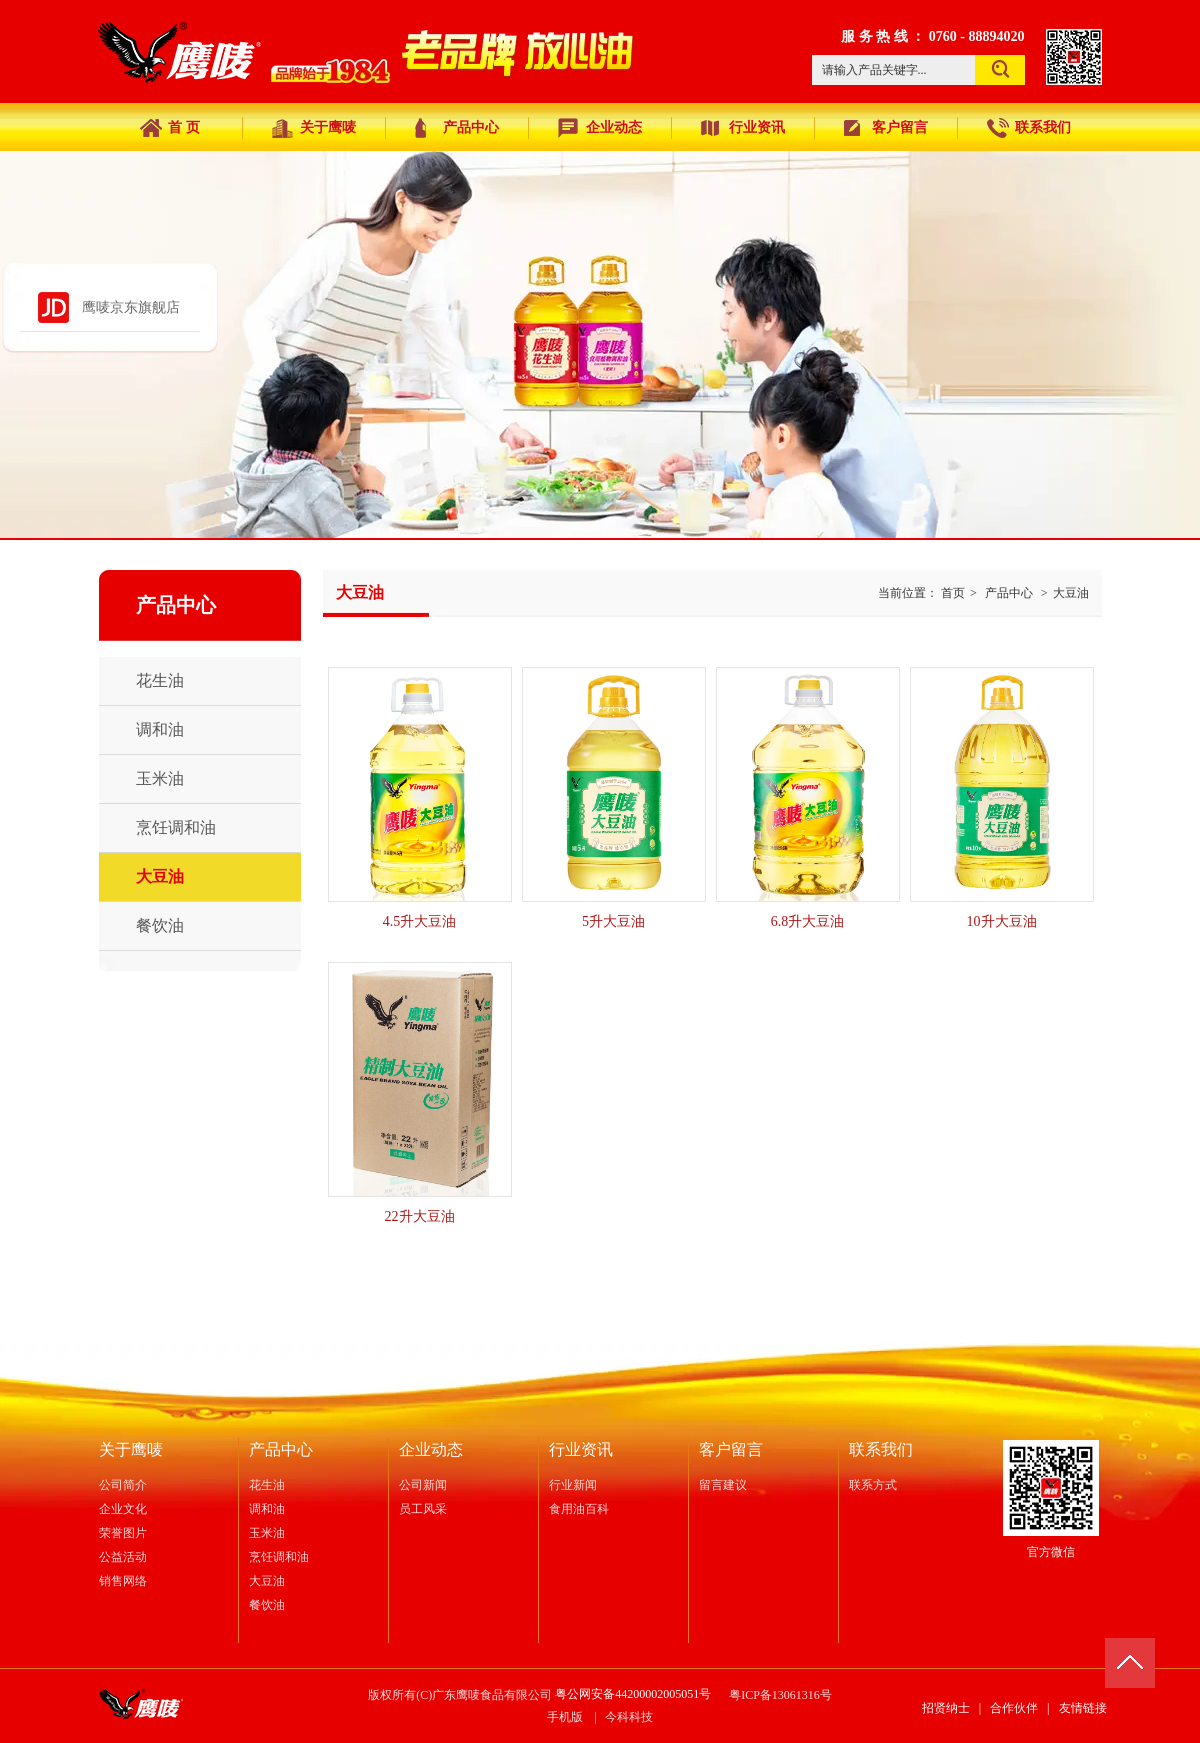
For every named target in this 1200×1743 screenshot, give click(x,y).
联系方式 (873, 1485)
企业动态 (431, 1449)
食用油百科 (579, 1509)
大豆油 (1071, 593)
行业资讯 (581, 1449)
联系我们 (881, 1449)
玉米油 (267, 1533)
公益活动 (123, 1557)
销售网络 (123, 1581)
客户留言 (731, 1449)
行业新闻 (573, 1485)
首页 (953, 593)
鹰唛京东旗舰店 (131, 307)
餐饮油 (267, 1605)
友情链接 (1083, 1708)
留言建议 (723, 1485)
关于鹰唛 (131, 1449)
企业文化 (123, 1509)
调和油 (267, 1509)
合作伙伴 (1014, 1708)
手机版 (565, 1717)
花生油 (267, 1485)
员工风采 (423, 1509)
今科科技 (629, 1717)
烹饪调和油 (279, 1557)
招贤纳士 (946, 1708)
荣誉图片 (123, 1533)
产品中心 (1009, 593)
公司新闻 (423, 1485)
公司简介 (123, 1485)
